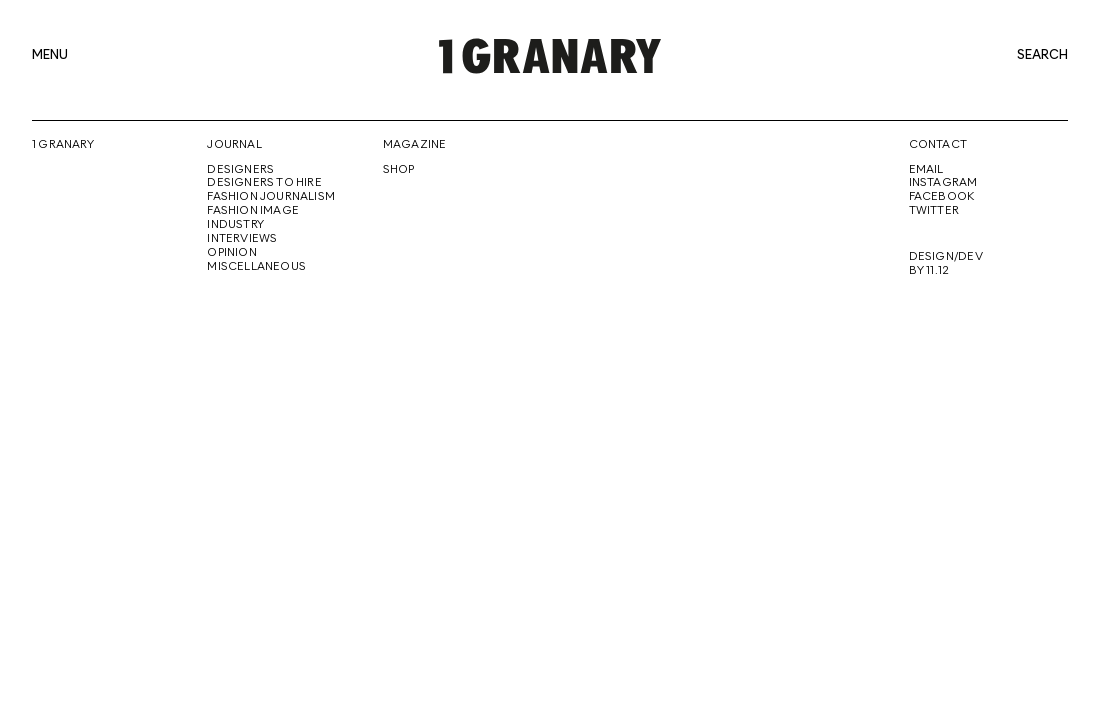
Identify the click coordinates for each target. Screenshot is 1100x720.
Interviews (242, 239)
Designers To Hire (264, 183)
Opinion (231, 253)
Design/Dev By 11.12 (946, 264)
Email (926, 170)
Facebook (942, 197)
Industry (235, 225)
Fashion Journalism (271, 197)
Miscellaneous (256, 267)
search (1042, 56)
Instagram (943, 183)
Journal (234, 145)
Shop (399, 170)
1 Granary (63, 145)
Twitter (934, 211)
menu (50, 56)
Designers (240, 170)
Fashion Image (253, 211)
